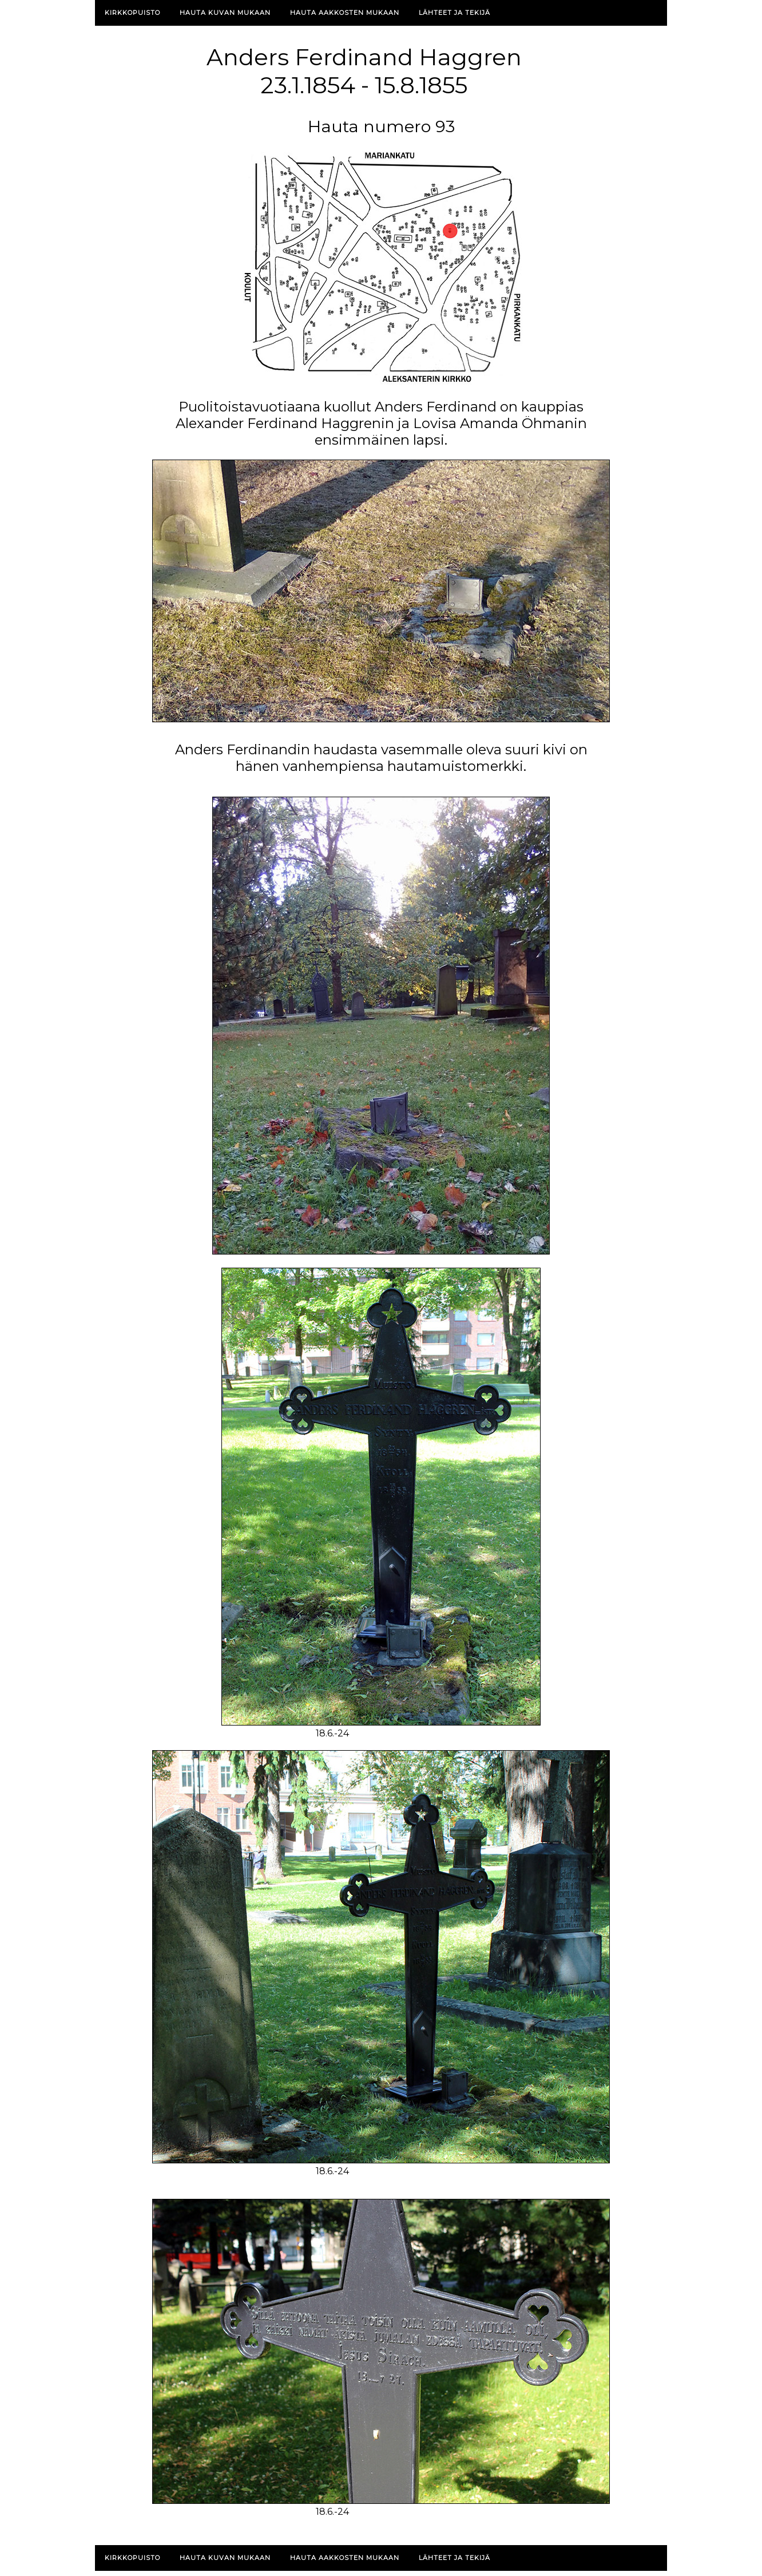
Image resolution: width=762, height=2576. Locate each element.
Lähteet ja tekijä (454, 13)
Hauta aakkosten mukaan (344, 13)
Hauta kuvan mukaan (225, 13)
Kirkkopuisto (132, 13)
